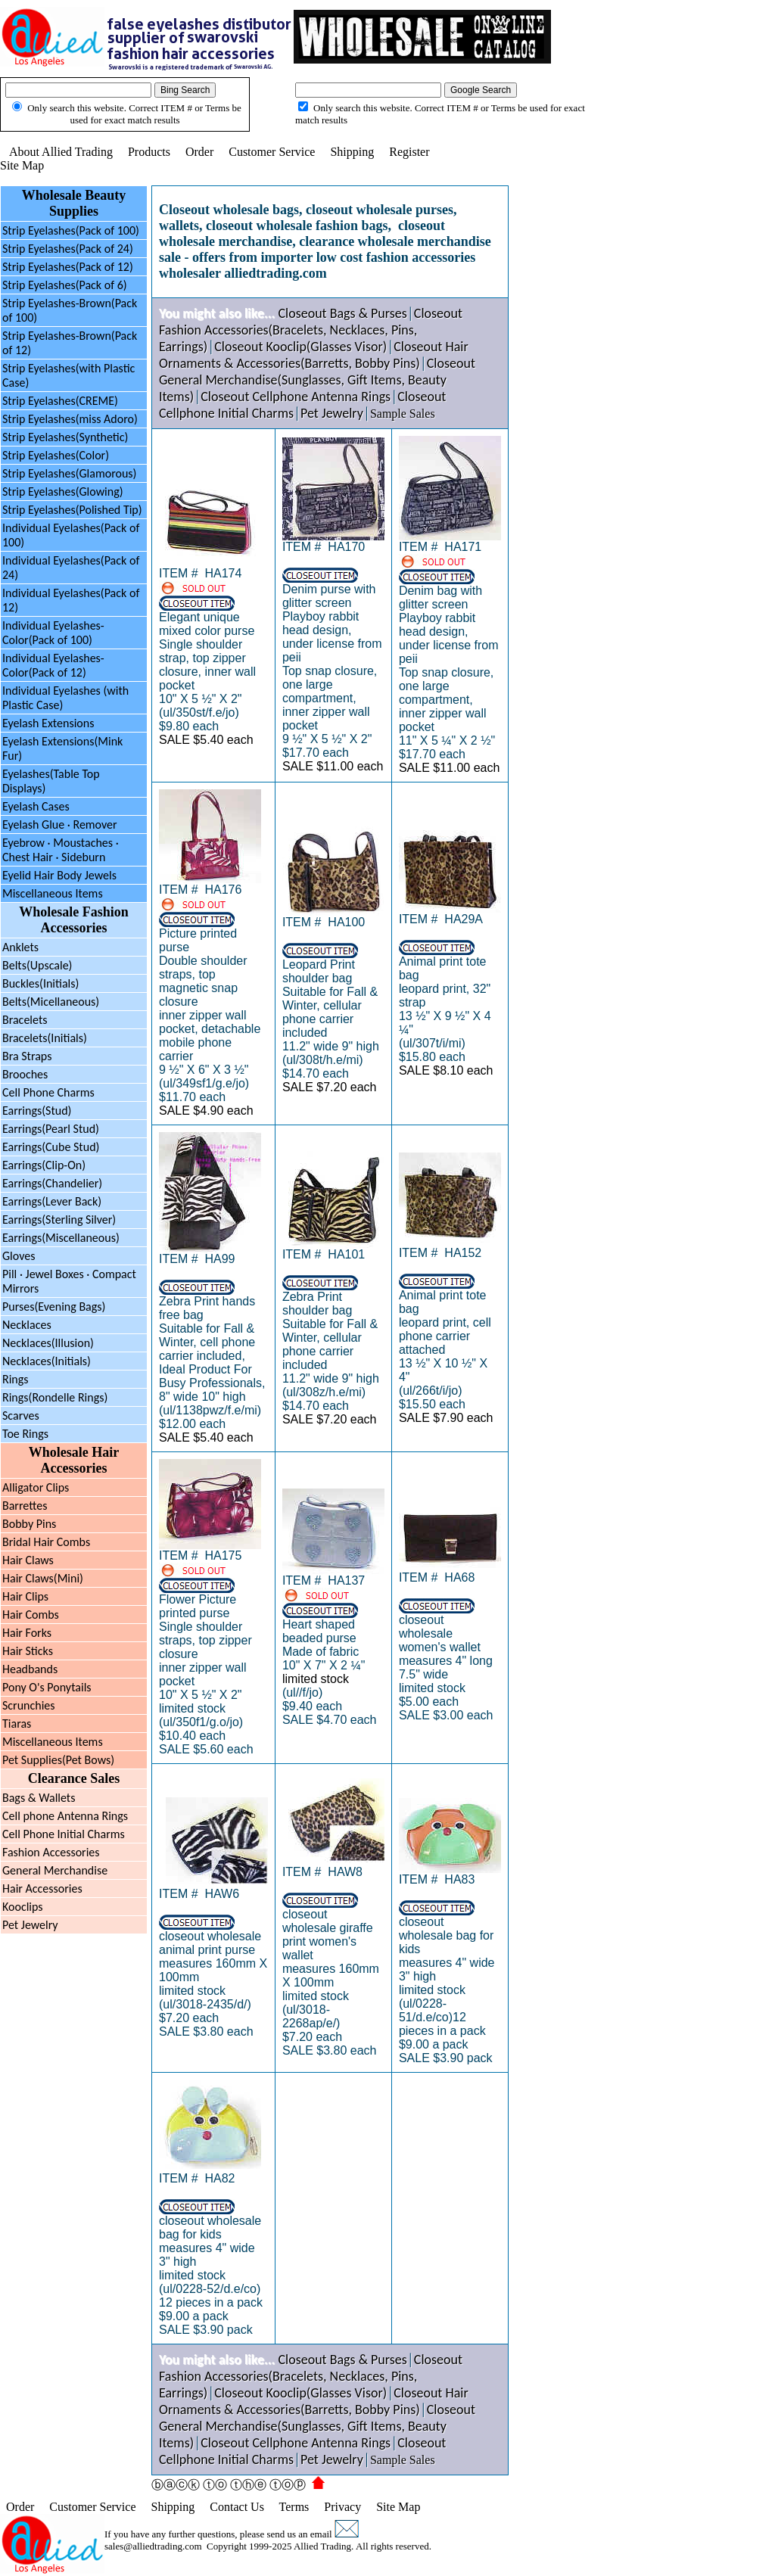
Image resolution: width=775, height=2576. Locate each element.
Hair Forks (26, 1633)
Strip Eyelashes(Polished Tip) (72, 509)
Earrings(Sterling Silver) (59, 1219)
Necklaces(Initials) (46, 1361)
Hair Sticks (27, 1651)
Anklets (20, 947)
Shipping (352, 151)
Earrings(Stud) (36, 1110)
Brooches (25, 1074)
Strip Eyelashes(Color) (55, 455)
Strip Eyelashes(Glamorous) (69, 473)
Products (149, 151)
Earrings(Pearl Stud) (50, 1129)
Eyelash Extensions (48, 723)
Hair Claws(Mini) (42, 1578)
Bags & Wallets (38, 1797)
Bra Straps (26, 1056)
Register (409, 151)
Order (199, 151)
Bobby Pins (29, 1524)
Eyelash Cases (36, 806)
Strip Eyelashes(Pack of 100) (70, 230)
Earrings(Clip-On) (44, 1165)
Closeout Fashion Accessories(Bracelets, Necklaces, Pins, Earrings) (310, 330)
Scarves (20, 1415)
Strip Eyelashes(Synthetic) (65, 437)
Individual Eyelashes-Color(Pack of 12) (53, 665)
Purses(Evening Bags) (53, 1306)
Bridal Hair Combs (46, 1542)
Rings (15, 1379)
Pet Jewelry (30, 1925)
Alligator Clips (35, 1487)
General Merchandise (54, 1870)
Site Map (22, 165)
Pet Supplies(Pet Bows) (58, 1760)
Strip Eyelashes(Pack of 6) (64, 285)
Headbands (30, 1669)
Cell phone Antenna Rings (65, 1816)
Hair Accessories (42, 1888)
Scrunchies (28, 1705)
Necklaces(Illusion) (48, 1343)
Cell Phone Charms (48, 1092)
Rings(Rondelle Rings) (54, 1397)
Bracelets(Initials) (44, 1038)
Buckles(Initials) (40, 983)
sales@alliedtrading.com (153, 2546)
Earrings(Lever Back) (51, 1201)
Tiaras (16, 1723)
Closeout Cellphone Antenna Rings (296, 396)
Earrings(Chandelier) (52, 1183)
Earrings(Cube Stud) (50, 1147)
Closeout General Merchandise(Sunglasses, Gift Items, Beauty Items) (317, 380)
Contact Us (237, 2506)
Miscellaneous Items (52, 893)
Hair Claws (28, 1560)
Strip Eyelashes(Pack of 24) (67, 248)
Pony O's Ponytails (47, 1687)
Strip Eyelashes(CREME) (60, 401)
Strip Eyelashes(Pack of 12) (67, 267)
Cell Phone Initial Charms (63, 1834)
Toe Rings (25, 1433)
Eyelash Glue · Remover (59, 824)
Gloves (18, 1256)
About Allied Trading (61, 151)
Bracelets (25, 1020)
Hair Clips (25, 1596)
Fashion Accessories (51, 1852)
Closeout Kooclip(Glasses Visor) (300, 346)
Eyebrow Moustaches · (60, 849)
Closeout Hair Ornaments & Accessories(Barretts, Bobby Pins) (313, 355)
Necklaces (26, 1325)
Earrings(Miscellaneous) (61, 1237)
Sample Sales (402, 413)
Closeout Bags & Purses (342, 313)
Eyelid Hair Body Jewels (59, 875)
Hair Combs (30, 1614)
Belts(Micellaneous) (50, 1001)
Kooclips (22, 1906)
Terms (294, 2506)
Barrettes (24, 1505)
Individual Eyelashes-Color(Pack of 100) (53, 632)
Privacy (342, 2506)
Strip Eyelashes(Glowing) (62, 491)
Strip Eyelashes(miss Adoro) (70, 419)
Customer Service (272, 151)
